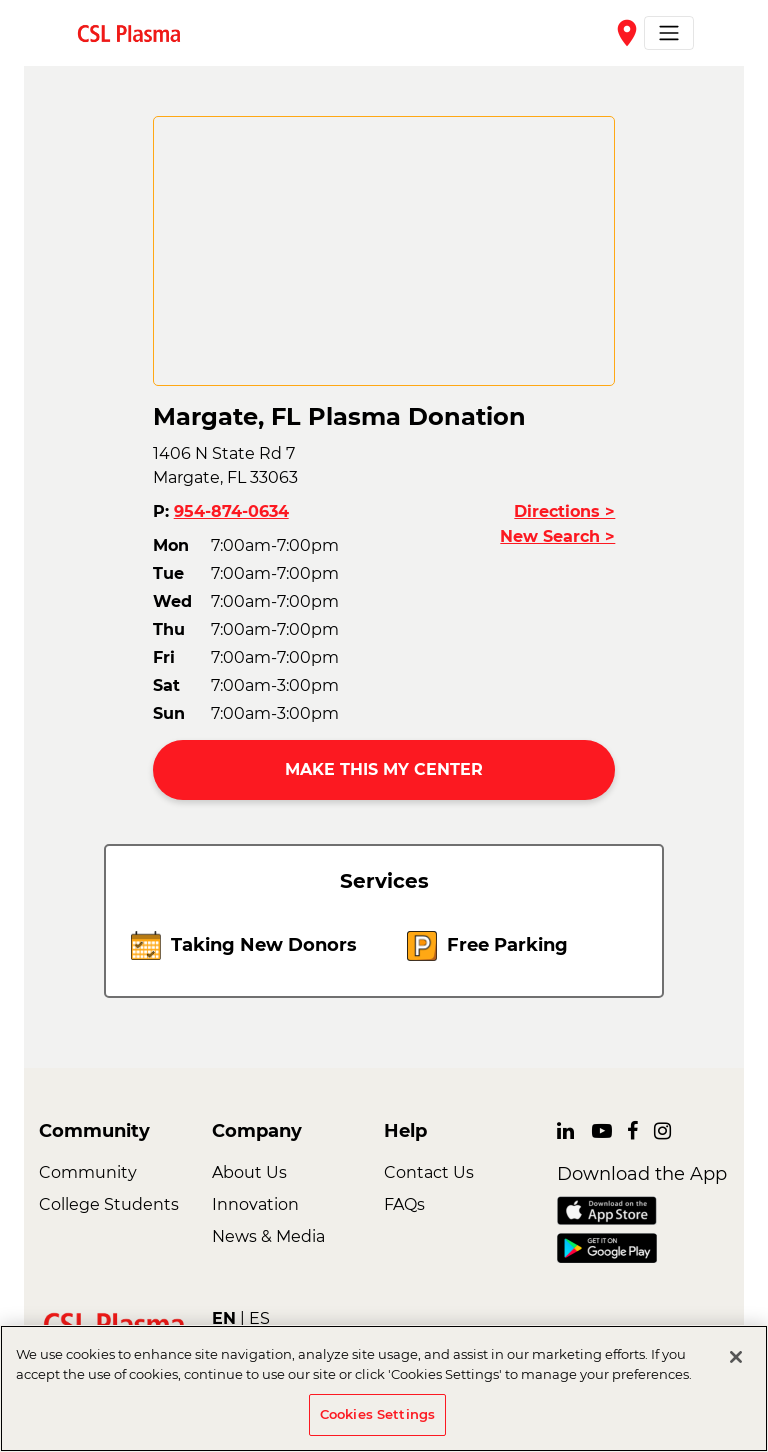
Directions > (564, 511)
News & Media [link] (268, 1236)
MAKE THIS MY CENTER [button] (384, 769)
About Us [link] (249, 1172)
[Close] (736, 1357)
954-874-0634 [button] (231, 511)
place (627, 33)
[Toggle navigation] (669, 33)
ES (259, 1318)
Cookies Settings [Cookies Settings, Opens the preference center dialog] (377, 1414)
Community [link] (88, 1172)
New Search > (557, 536)
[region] (384, 1388)
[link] (137, 32)
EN (224, 1318)
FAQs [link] (404, 1204)
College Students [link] (109, 1204)
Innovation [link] (255, 1204)
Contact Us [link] (429, 1172)
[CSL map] (384, 251)
